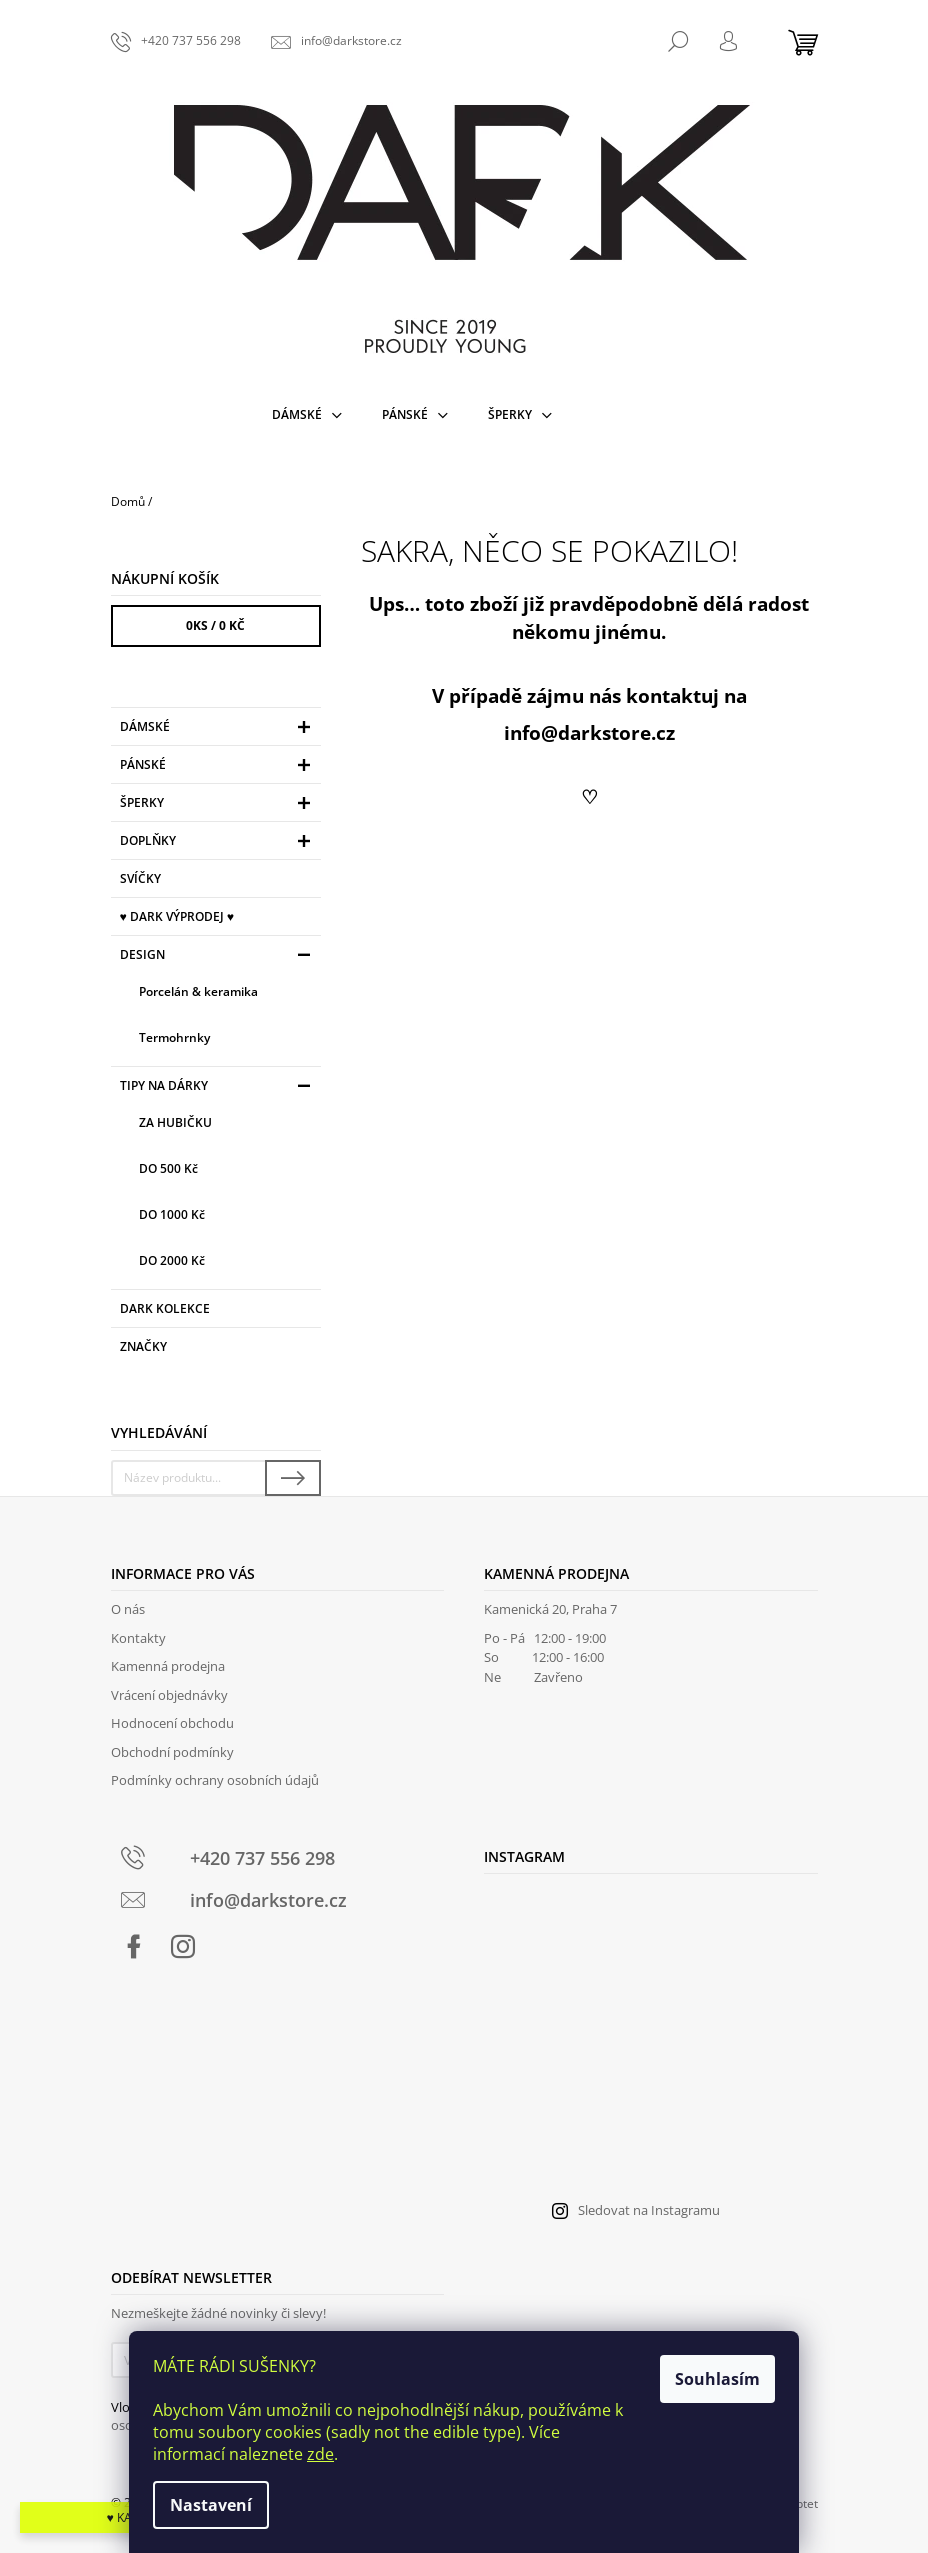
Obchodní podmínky (172, 1752)
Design (218, 957)
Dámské (218, 729)
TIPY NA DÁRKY (218, 1088)
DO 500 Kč (168, 1168)
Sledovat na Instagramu (649, 2210)
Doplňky (218, 843)
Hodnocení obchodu (172, 1723)
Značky (143, 1346)
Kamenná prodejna (168, 1666)
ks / (215, 625)
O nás (128, 1609)
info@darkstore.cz (589, 732)
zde (320, 2454)
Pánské (218, 767)
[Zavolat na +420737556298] (176, 41)
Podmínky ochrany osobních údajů (215, 1780)
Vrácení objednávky (169, 1695)
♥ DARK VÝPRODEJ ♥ (178, 916)
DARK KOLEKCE (166, 1308)
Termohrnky (174, 1037)
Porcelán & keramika (198, 991)
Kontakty (138, 1638)
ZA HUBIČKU (175, 1122)
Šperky (218, 805)
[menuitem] (307, 415)
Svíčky (142, 878)
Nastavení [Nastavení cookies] (211, 2505)
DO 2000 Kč (172, 1260)
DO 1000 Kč (172, 1214)
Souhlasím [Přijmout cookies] (717, 2379)
